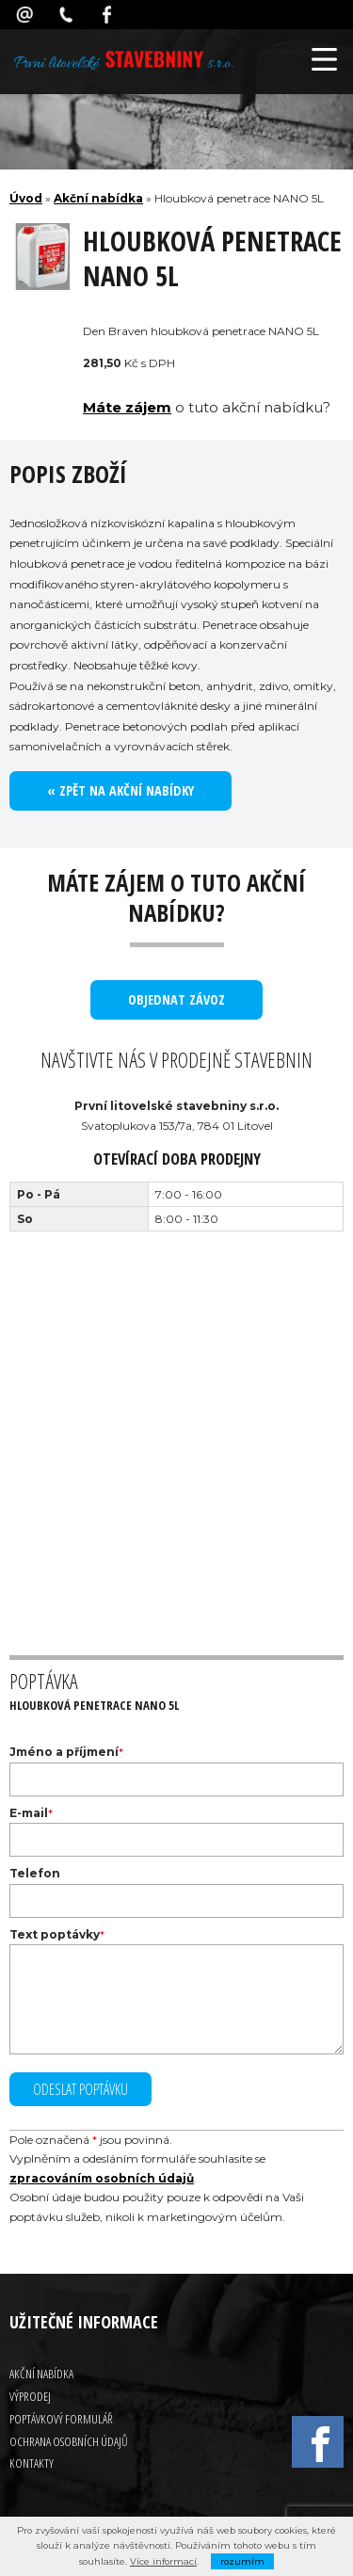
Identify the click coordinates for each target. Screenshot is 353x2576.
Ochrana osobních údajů (68, 2441)
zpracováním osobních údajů (101, 2178)
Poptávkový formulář (61, 2418)
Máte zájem (127, 407)
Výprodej (30, 2396)
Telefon (34, 1873)
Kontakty (31, 2463)
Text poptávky (54, 1934)
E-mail (28, 1813)
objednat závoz (176, 999)
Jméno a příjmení (64, 1752)
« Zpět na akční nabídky (120, 790)
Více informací (163, 2561)
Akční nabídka (98, 198)
